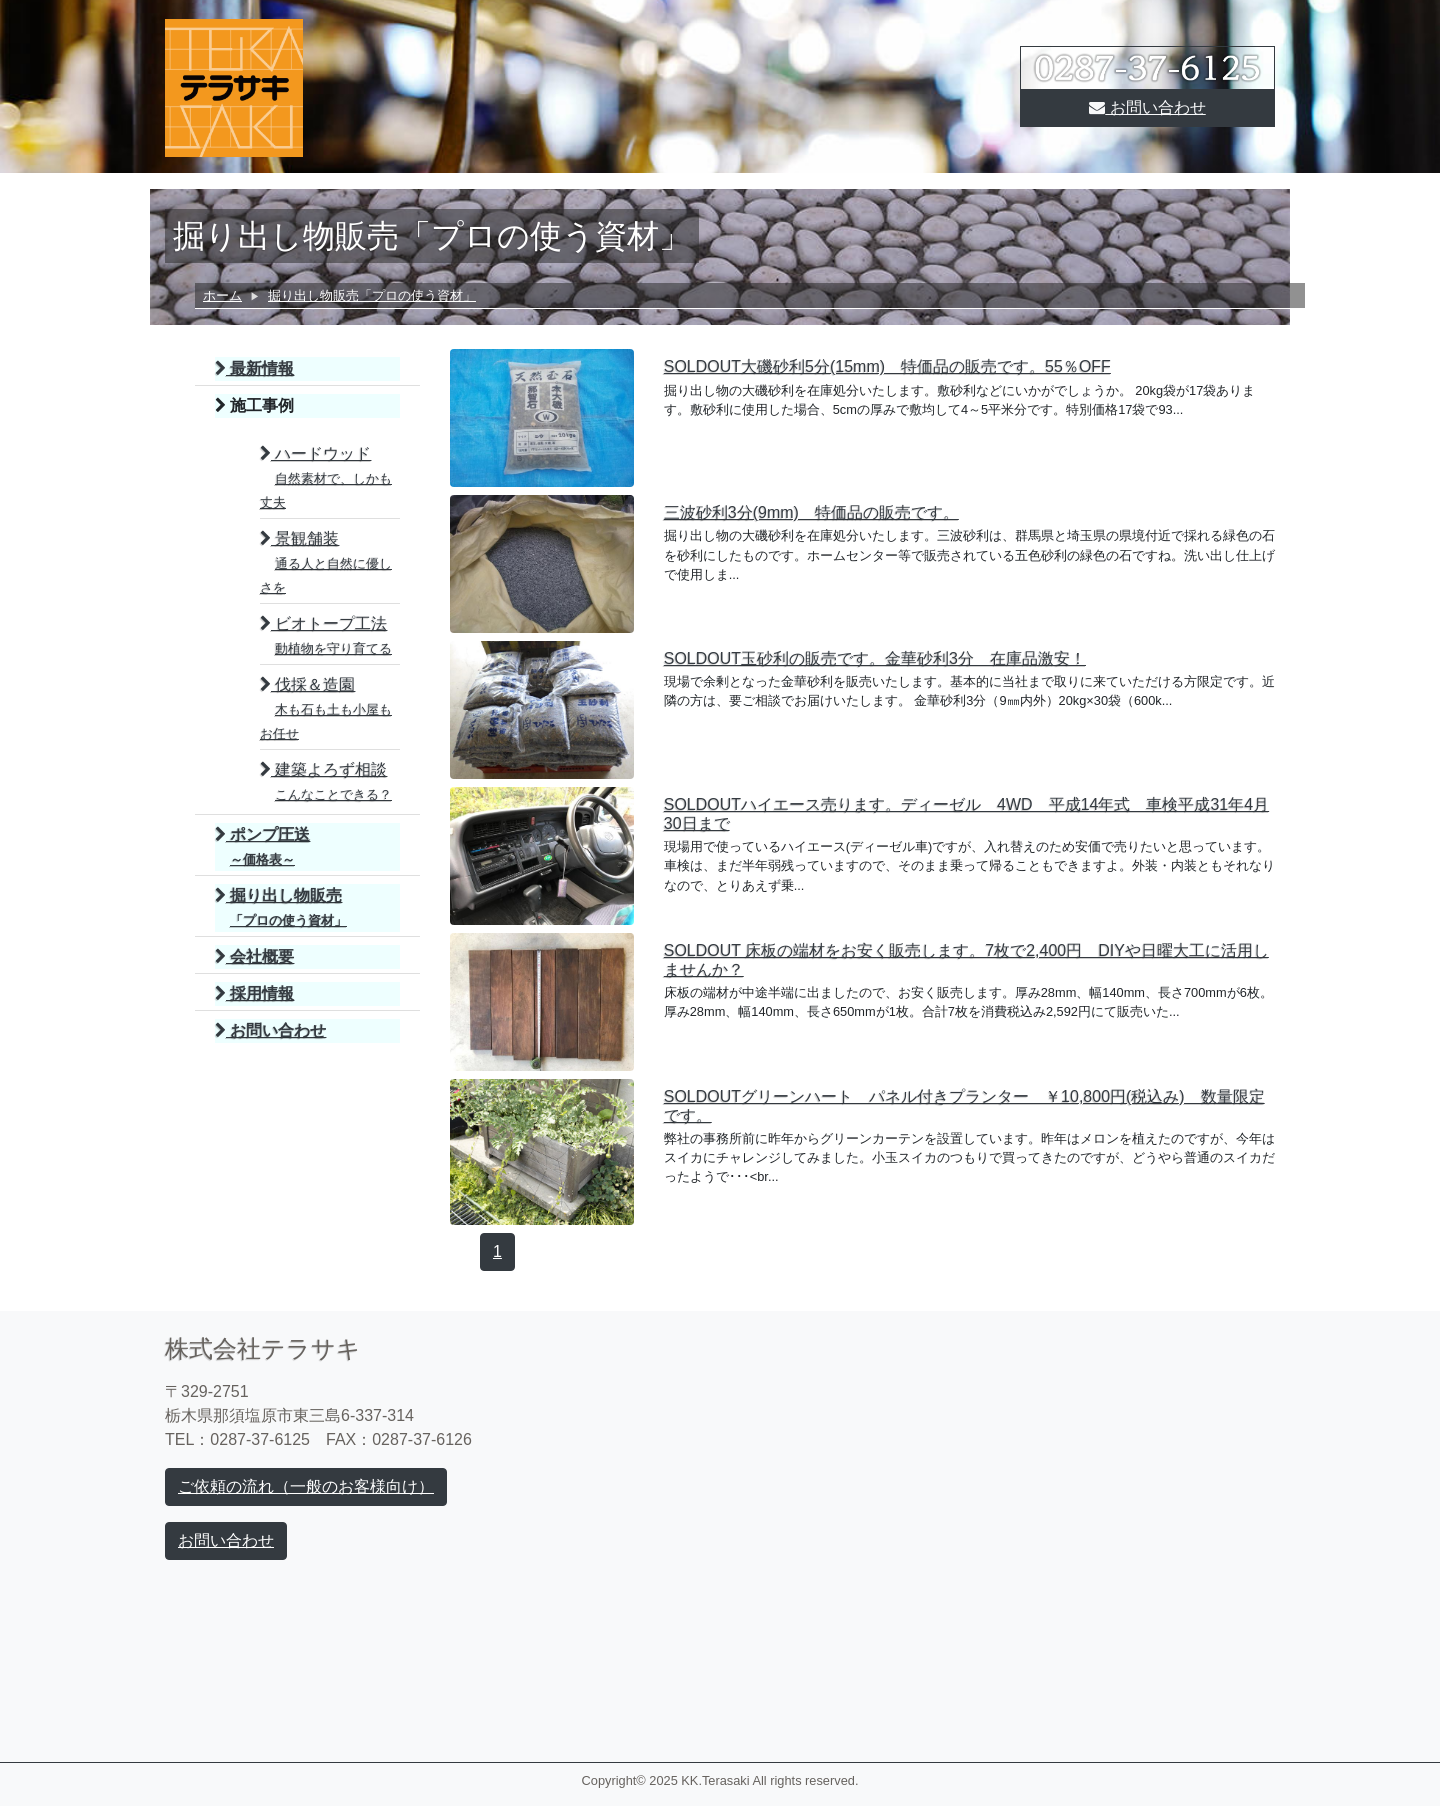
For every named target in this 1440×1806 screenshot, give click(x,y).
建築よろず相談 (326, 781)
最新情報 (254, 368)
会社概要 (254, 956)
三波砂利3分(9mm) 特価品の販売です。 (811, 512)
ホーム (222, 295)
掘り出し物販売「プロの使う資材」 (372, 295)
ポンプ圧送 (262, 846)
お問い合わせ (1147, 107)
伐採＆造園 (326, 708)
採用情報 (254, 993)
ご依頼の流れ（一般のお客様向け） (306, 1486)
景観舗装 (326, 562)
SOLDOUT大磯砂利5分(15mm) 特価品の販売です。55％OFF (887, 366)
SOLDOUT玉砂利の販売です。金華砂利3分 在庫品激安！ (875, 658)
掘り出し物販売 (281, 907)
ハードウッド (326, 477)
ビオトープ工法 (326, 635)
